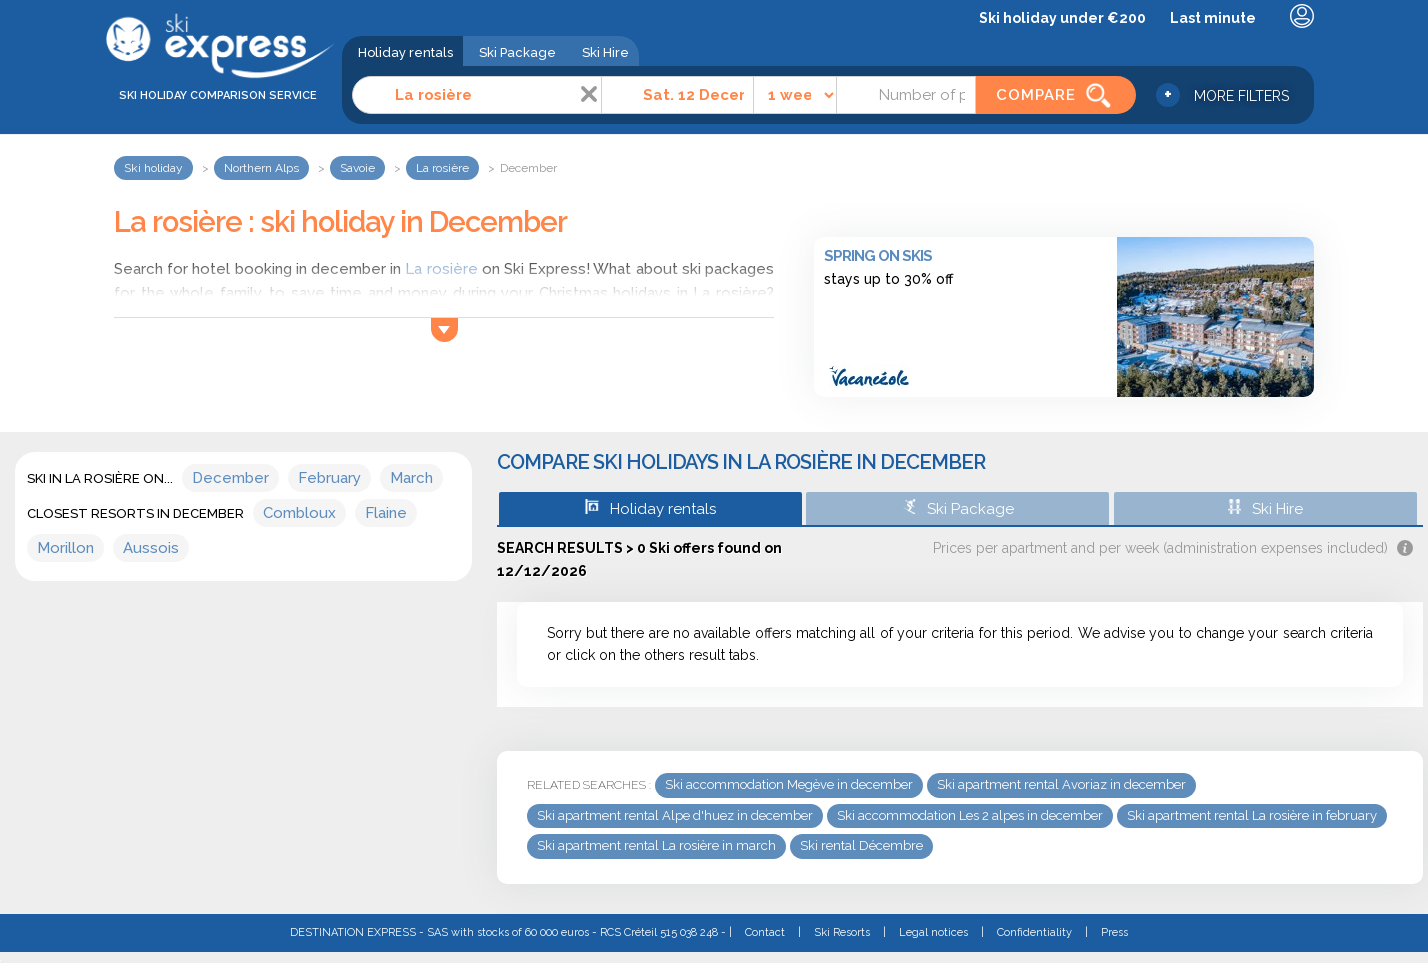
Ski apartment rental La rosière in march (656, 845)
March (411, 478)
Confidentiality (1034, 932)
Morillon (65, 548)
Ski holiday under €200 (1062, 18)
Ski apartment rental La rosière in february (1252, 815)
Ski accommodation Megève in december (789, 784)
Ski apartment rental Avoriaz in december (1061, 784)
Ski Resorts (842, 932)
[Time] (795, 95)
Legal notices (933, 932)
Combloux (299, 513)
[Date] (677, 95)
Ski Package (517, 52)
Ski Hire (605, 52)
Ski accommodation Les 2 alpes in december (970, 815)
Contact (765, 932)
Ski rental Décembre (861, 845)
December (230, 478)
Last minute (1213, 18)
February (329, 478)
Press (1114, 932)
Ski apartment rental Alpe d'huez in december (675, 815)
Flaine (386, 513)
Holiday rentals (405, 52)
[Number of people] (906, 95)
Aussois (151, 548)
